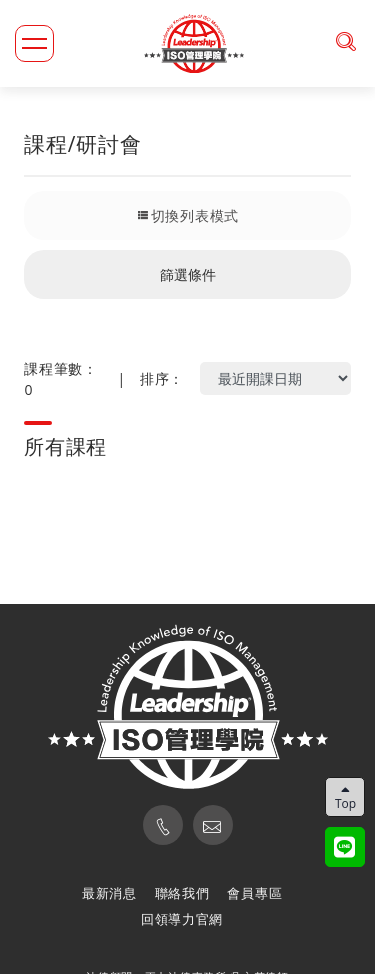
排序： (162, 378)
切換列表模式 (187, 215)
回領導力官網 (182, 919)
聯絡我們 (182, 893)
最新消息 (109, 893)
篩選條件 (188, 274)
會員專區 (254, 893)
